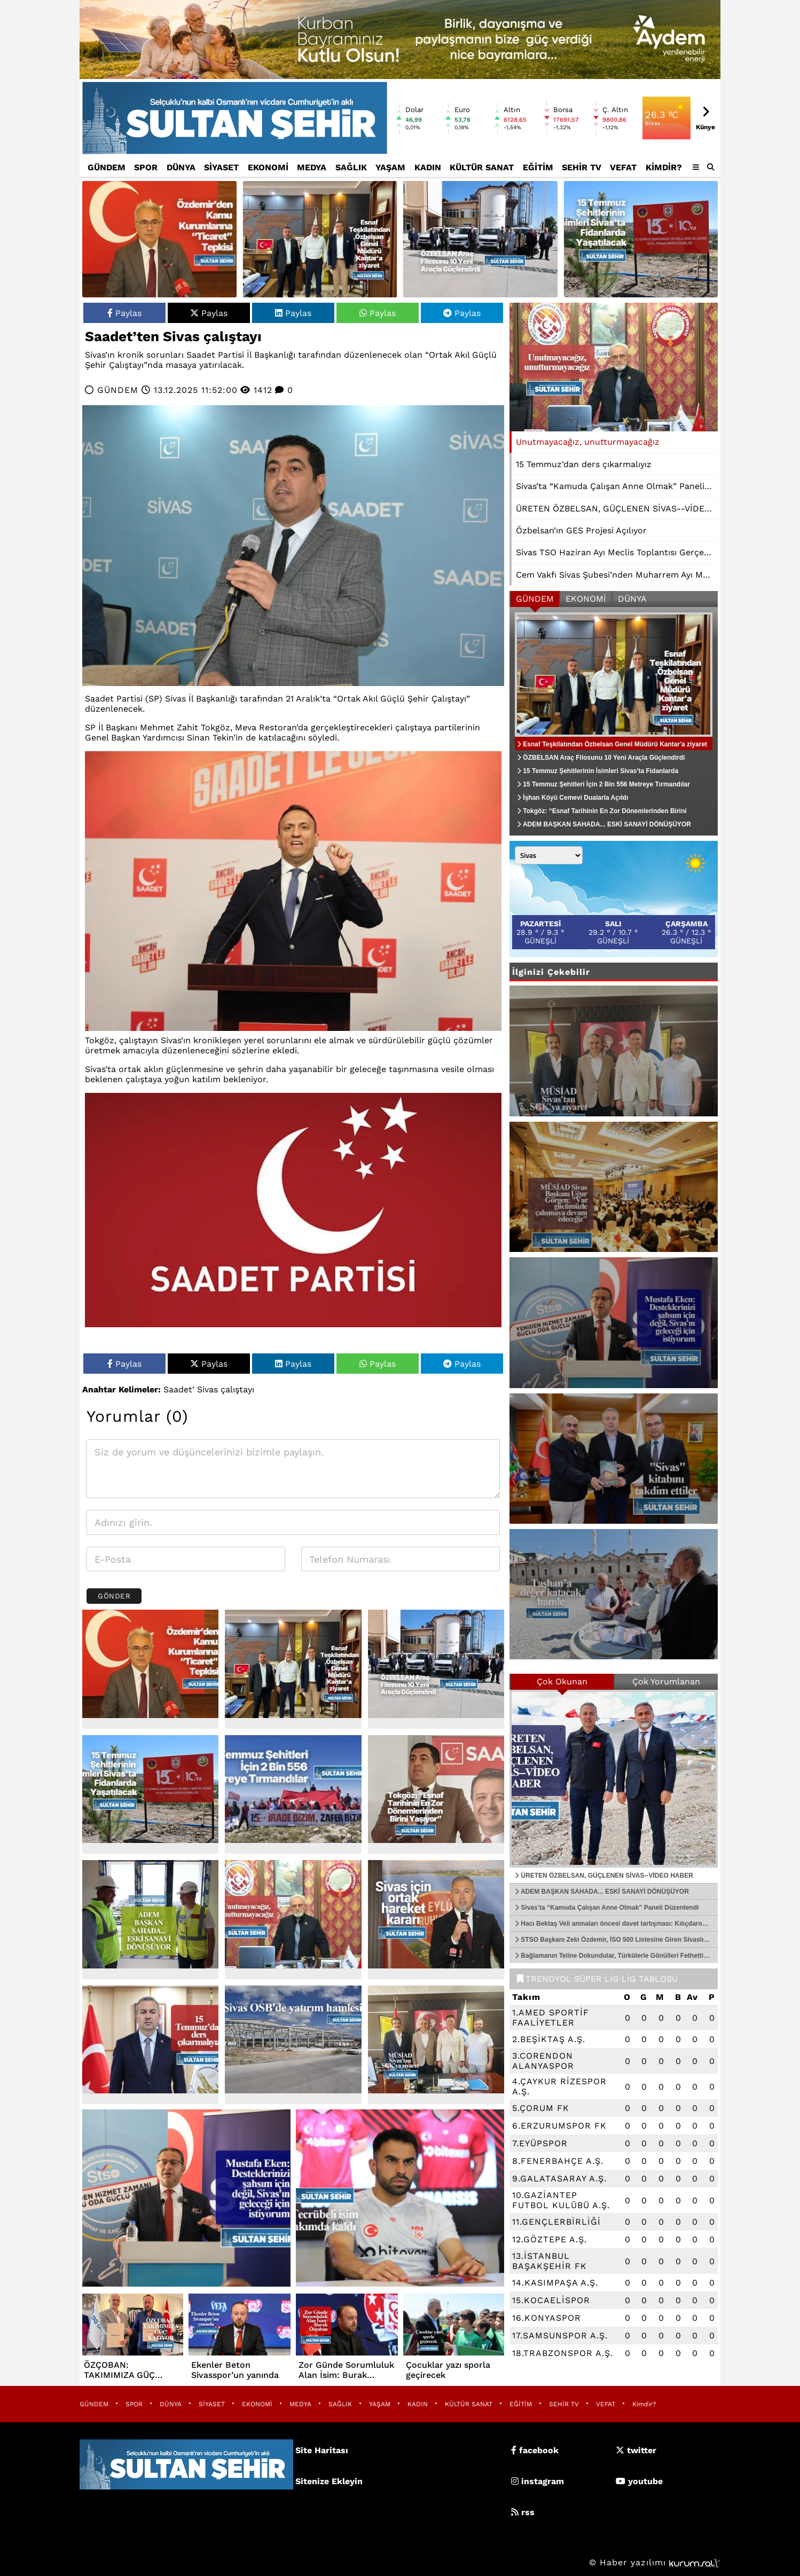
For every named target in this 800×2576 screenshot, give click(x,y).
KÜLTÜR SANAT (482, 167)
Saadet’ (178, 1389)
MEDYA (311, 167)
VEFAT (623, 167)
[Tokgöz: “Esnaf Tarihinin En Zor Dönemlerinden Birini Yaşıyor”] (436, 1794)
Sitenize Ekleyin (329, 2481)
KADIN (427, 167)
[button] (711, 167)
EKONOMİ (268, 167)
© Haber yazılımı (654, 2562)
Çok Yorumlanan (666, 1681)
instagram (537, 2481)
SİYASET (221, 167)
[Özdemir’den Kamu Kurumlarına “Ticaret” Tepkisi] (159, 239)
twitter (636, 2450)
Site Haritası (321, 2450)
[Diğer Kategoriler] (696, 167)
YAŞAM (390, 167)
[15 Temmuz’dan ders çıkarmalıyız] (150, 2045)
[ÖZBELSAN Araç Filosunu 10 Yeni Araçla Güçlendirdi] (480, 239)
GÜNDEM (107, 167)
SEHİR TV (581, 167)
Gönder (114, 1596)
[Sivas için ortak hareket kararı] (436, 1919)
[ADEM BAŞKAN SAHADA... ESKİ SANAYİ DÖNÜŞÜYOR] (150, 1919)
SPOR (146, 167)
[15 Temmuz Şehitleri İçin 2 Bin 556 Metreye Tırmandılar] (293, 1794)
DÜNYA (181, 167)
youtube (639, 2481)
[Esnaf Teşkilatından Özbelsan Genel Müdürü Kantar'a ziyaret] (320, 239)
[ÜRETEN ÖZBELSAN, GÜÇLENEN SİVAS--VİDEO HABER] (613, 1778)
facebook (535, 2450)
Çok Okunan (562, 1681)
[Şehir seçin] (549, 855)
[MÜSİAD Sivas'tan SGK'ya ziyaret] (436, 2045)
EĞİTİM (538, 167)
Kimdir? (664, 167)
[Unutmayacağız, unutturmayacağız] (293, 1919)
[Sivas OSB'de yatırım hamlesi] (293, 2045)
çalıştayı (237, 1389)
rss (523, 2512)
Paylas (124, 313)
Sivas (207, 1389)
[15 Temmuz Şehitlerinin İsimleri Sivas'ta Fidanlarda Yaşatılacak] (641, 239)
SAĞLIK (351, 167)
